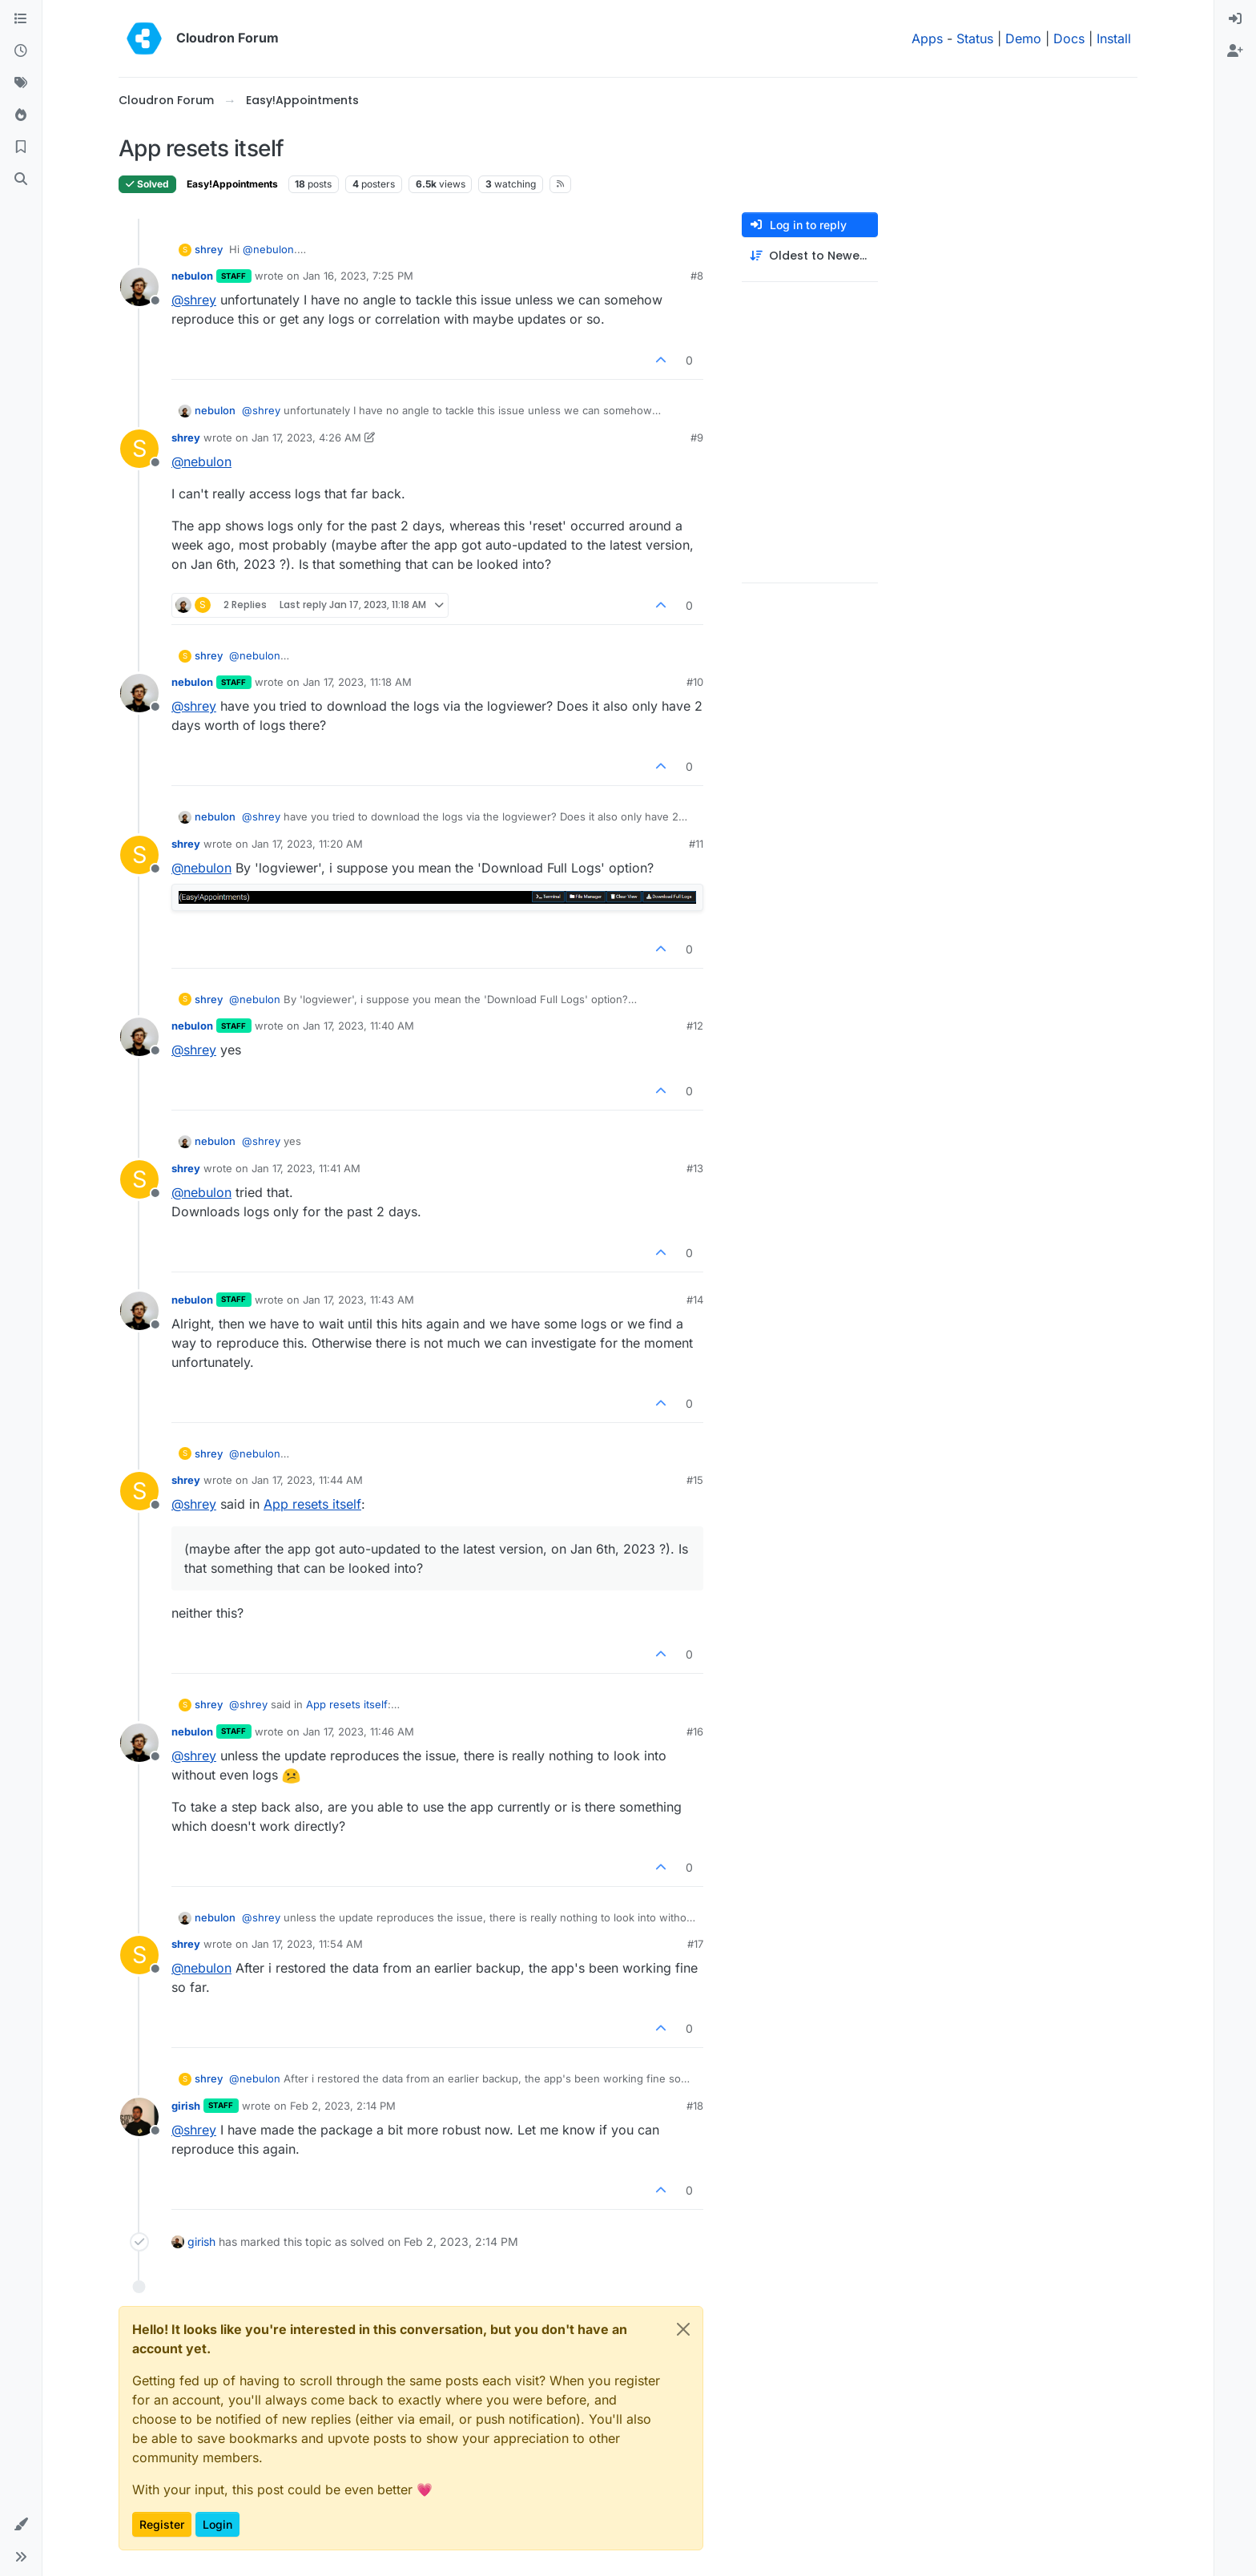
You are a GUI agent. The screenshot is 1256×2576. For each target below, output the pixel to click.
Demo (1023, 38)
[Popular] (20, 115)
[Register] (1235, 51)
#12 (694, 1025)
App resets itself (312, 1504)
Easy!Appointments (232, 184)
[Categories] (20, 19)
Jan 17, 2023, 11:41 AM (306, 1168)
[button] (20, 2525)
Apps (927, 38)
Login (217, 2524)
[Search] (20, 179)
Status (974, 38)
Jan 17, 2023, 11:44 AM (307, 1479)
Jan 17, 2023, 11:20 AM (307, 843)
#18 (694, 2105)
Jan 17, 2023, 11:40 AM (358, 1025)
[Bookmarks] (20, 147)
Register (161, 2524)
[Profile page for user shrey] (139, 448)
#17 (695, 1943)
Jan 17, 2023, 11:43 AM (358, 1299)
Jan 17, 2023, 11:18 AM (357, 681)
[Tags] (20, 83)
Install (1114, 38)
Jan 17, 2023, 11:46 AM (358, 1731)
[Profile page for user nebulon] (139, 287)
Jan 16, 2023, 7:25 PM (358, 275)
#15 (694, 1479)
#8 (696, 275)
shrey (209, 249)
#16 (694, 1731)
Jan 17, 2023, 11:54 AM (307, 1943)
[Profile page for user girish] (139, 2117)
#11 (696, 843)
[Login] (1235, 19)
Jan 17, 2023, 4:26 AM (306, 437)
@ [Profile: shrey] (193, 300)
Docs (1069, 38)
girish (185, 2105)
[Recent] (20, 51)
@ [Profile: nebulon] (268, 249)
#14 (694, 1299)
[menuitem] (1235, 19)
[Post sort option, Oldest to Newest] (810, 256)
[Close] (683, 2329)
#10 (694, 681)
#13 (694, 1168)
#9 (696, 437)
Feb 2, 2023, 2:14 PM (343, 2105)
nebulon (192, 275)
